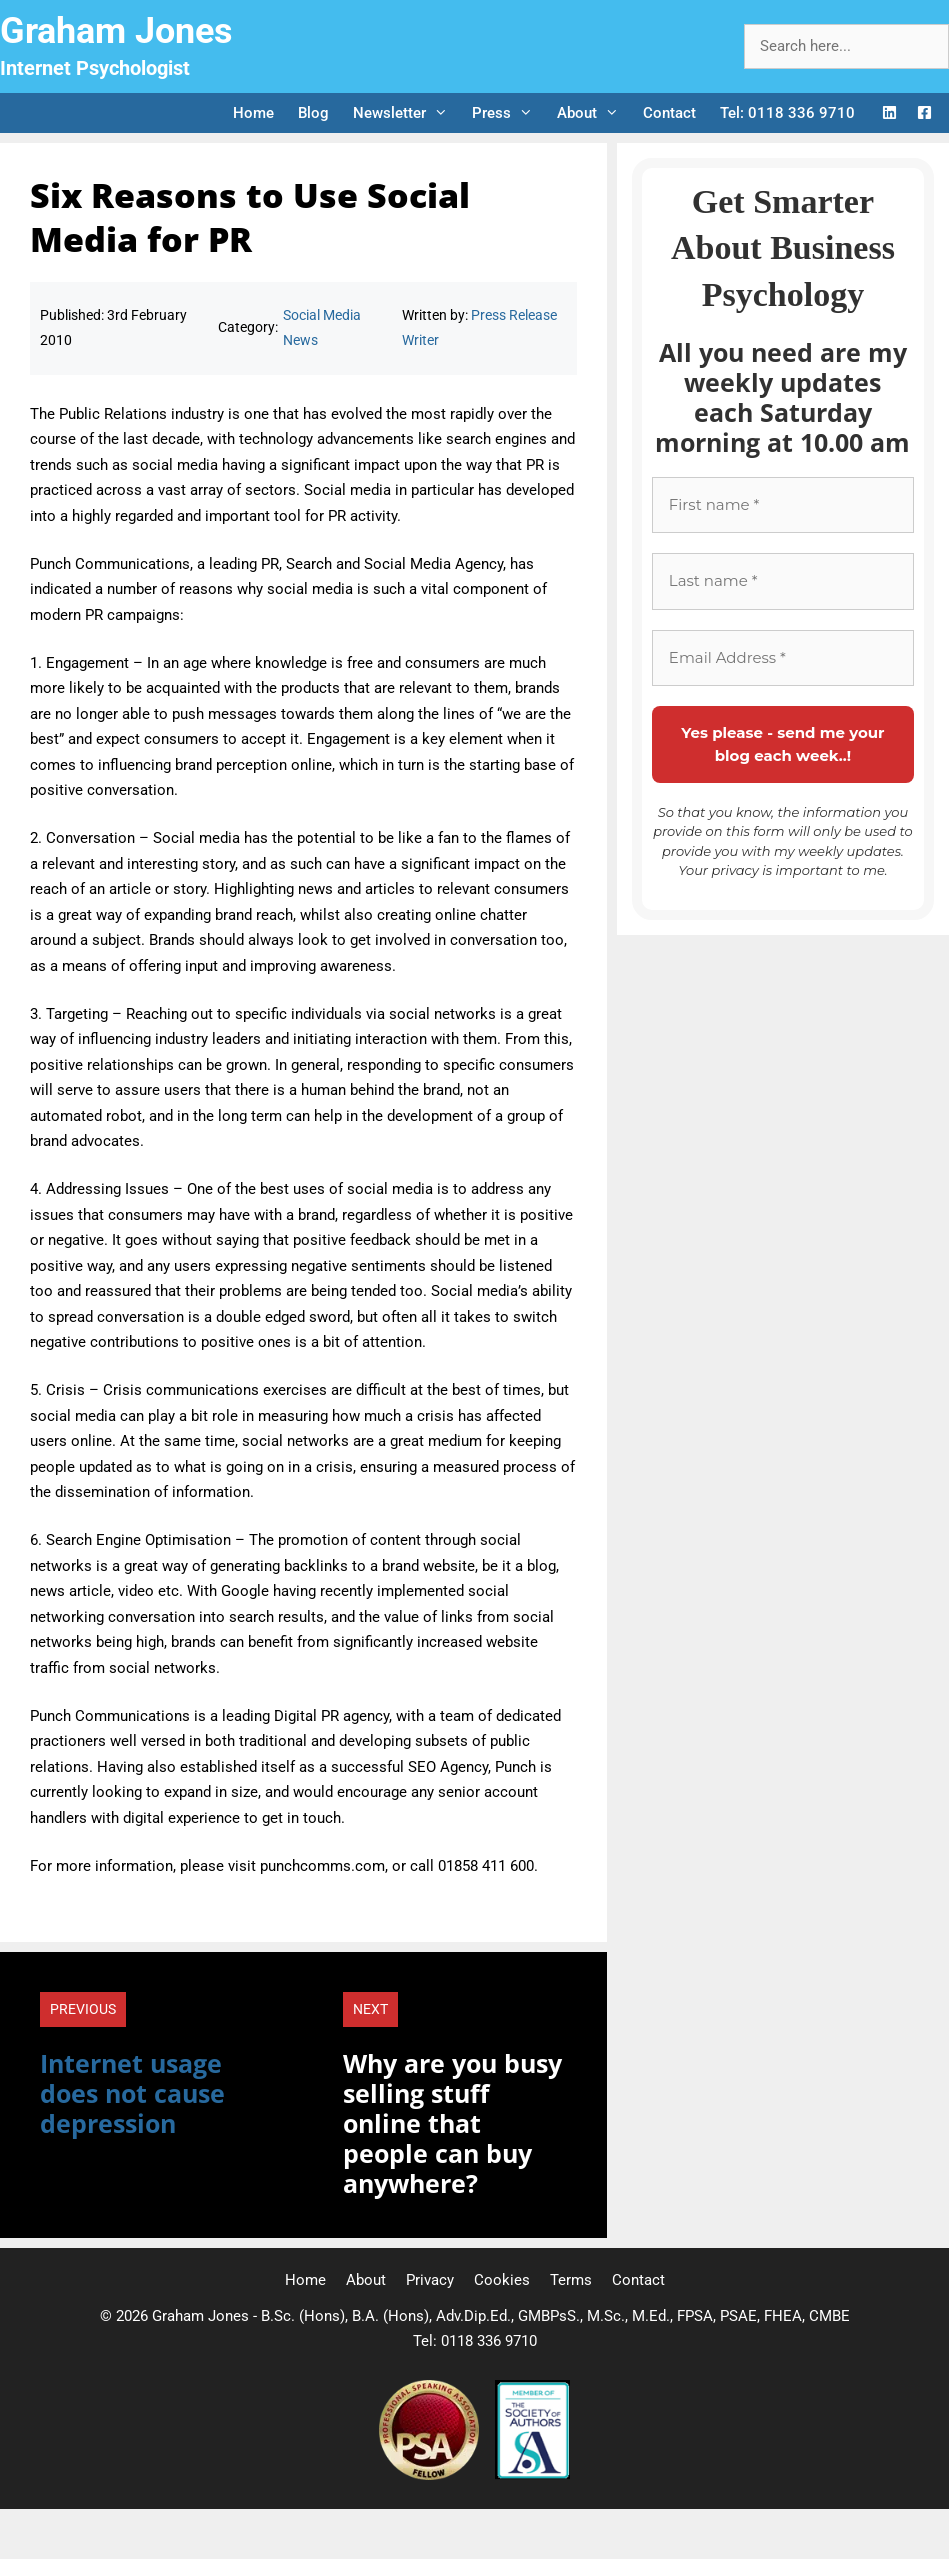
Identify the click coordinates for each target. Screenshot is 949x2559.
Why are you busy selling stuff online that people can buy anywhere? (452, 2123)
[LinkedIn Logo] (889, 113)
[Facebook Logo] (924, 113)
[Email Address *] (783, 658)
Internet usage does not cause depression (132, 2093)
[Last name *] (783, 581)
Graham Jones (116, 31)
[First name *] (783, 505)
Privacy (430, 2280)
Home (253, 113)
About (594, 113)
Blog (313, 113)
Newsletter (406, 113)
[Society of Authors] (532, 2475)
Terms (571, 2280)
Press (508, 113)
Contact (669, 113)
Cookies (502, 2280)
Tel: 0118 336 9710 (787, 113)
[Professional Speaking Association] (431, 2475)
